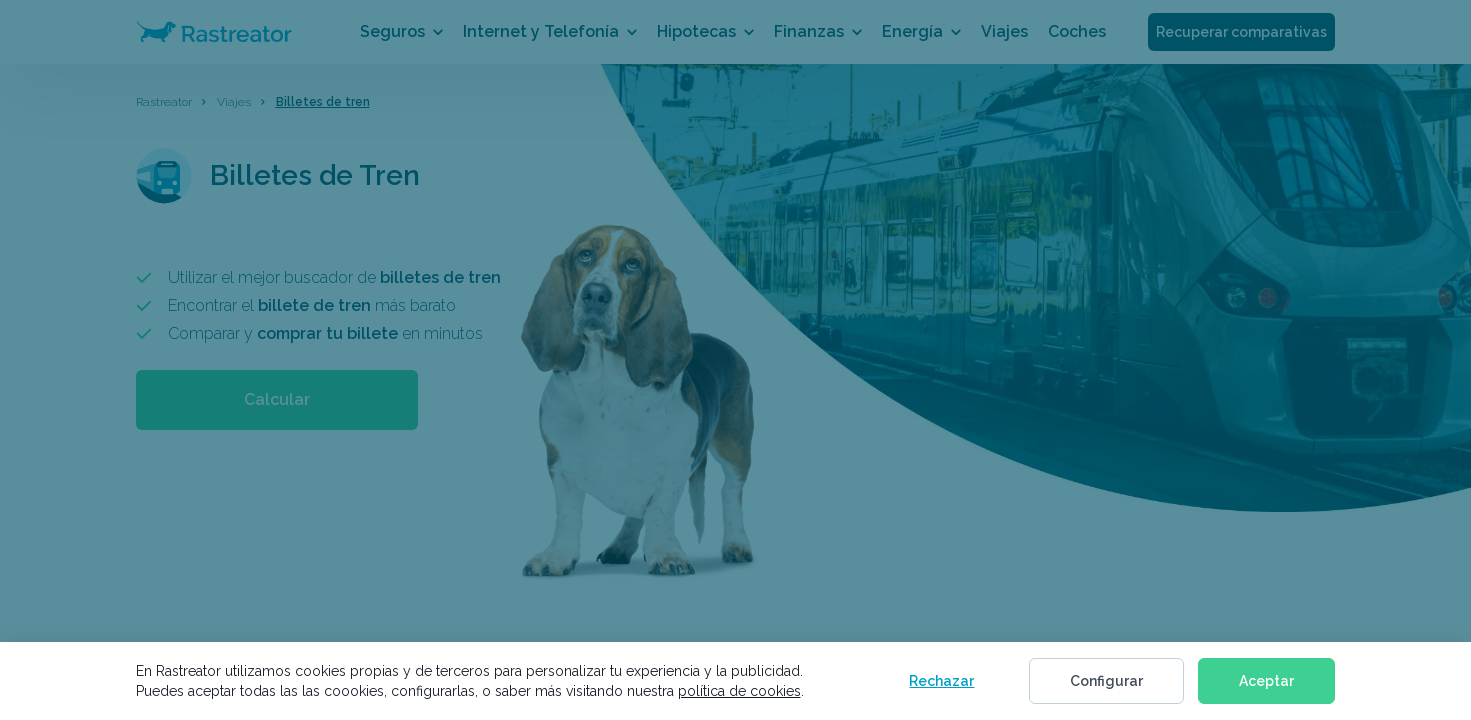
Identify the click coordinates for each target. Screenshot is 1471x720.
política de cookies (739, 691)
